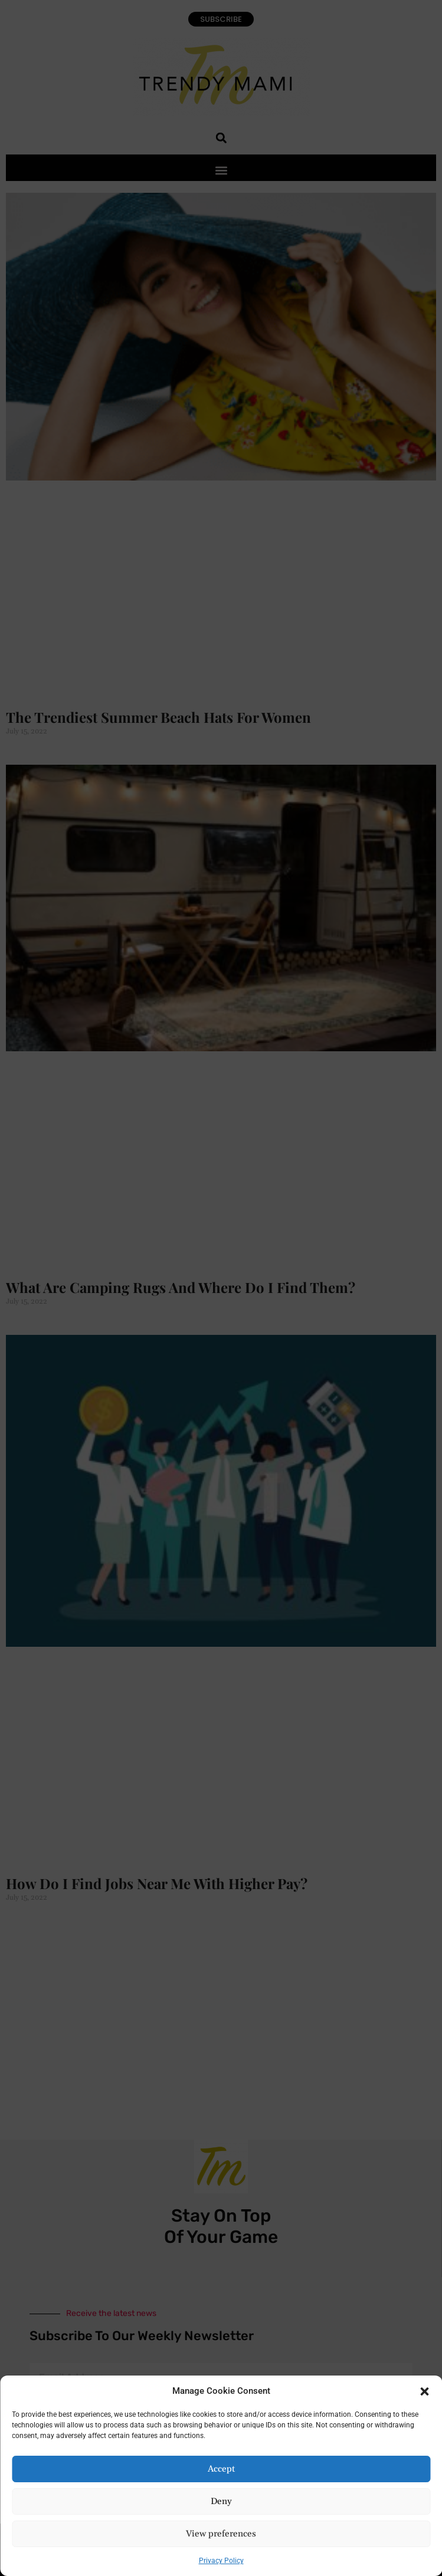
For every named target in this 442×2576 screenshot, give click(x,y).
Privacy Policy (221, 2561)
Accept (221, 2469)
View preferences (221, 2533)
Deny (221, 2501)
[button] (424, 2391)
